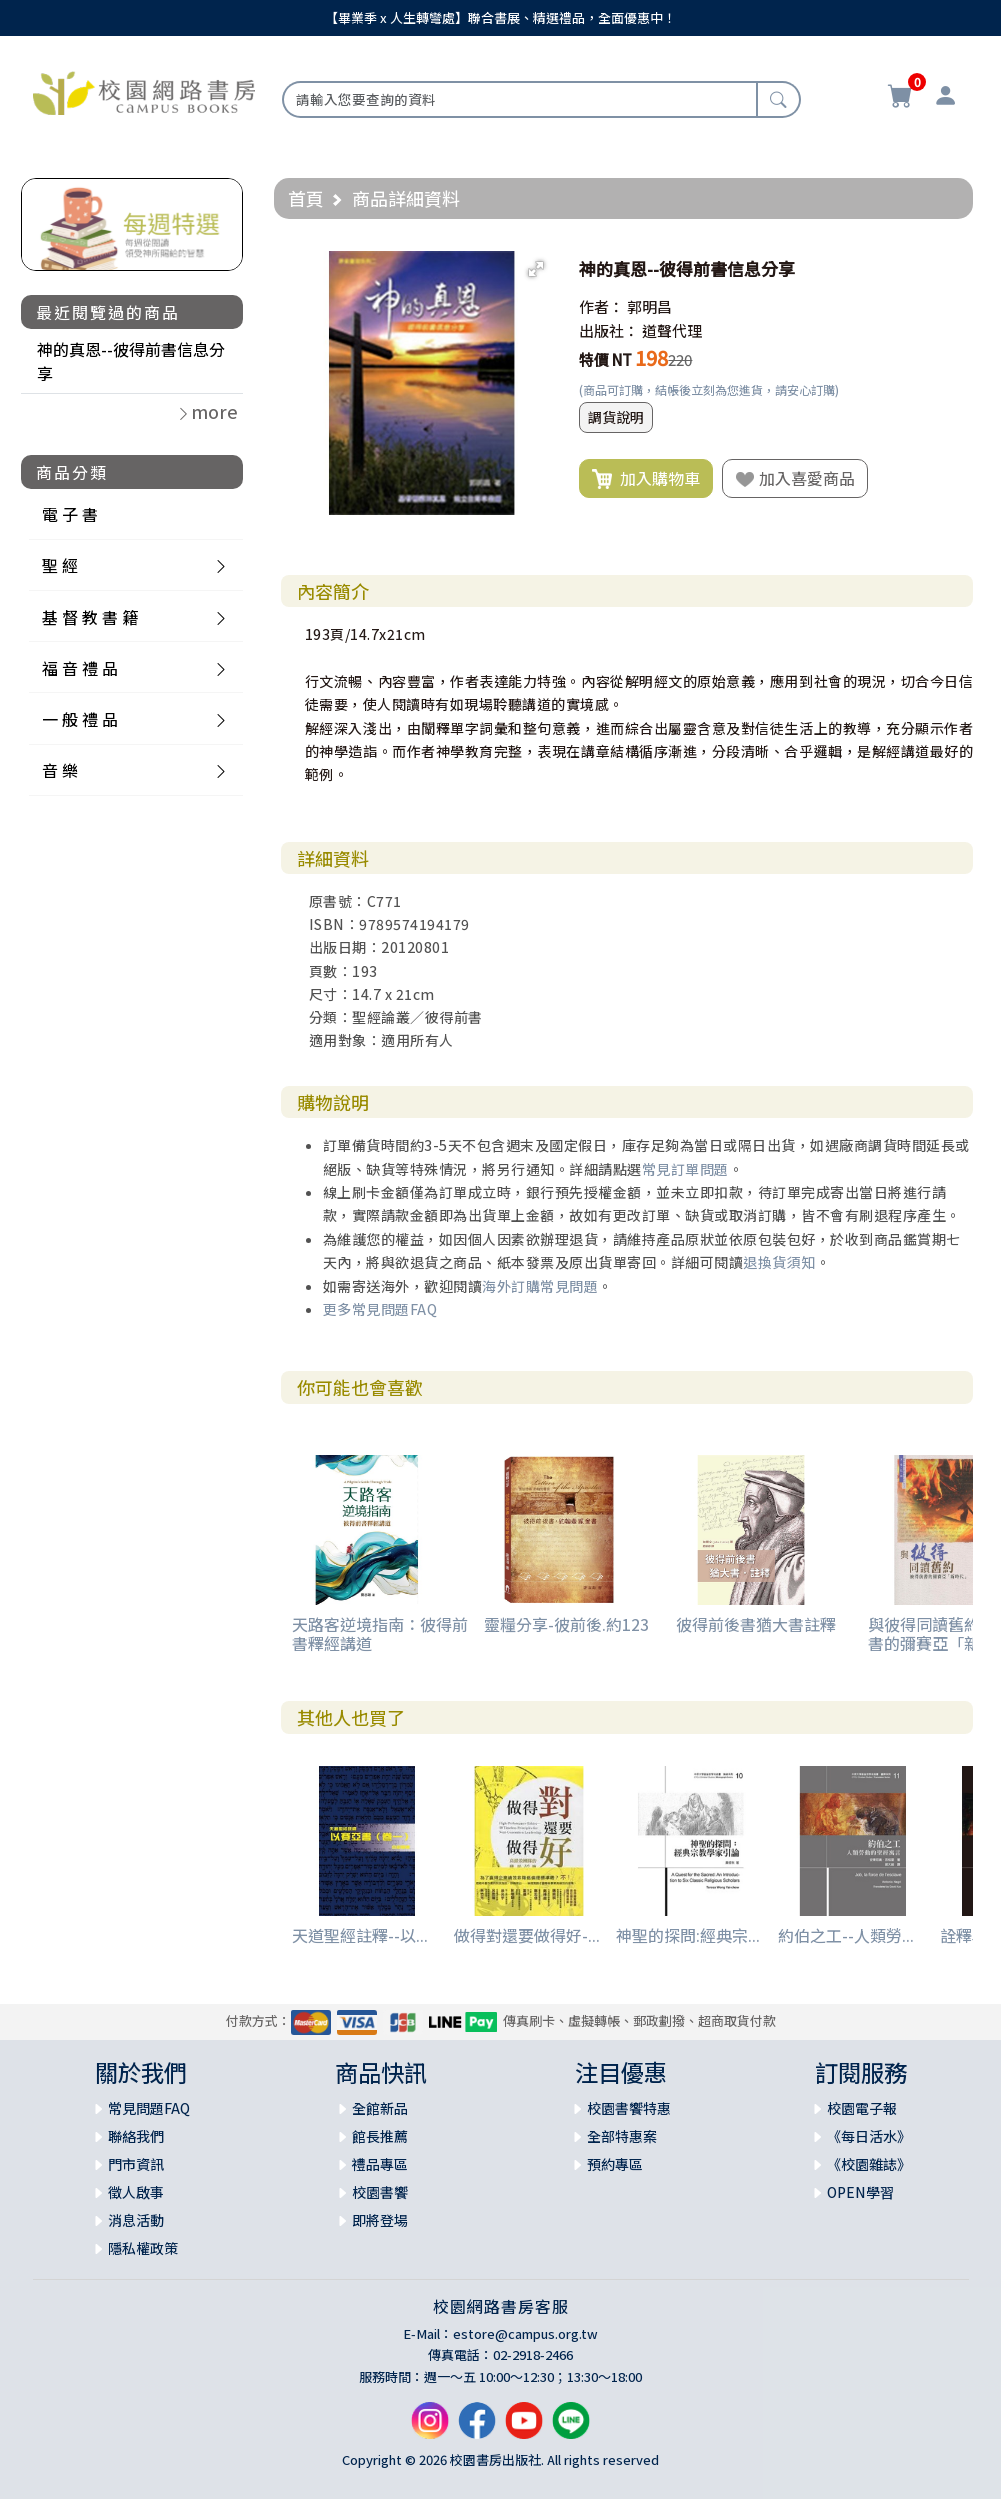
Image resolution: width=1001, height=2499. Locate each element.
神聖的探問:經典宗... (688, 1935)
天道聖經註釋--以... (360, 1935)
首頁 (306, 198)
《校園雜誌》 (869, 2164)
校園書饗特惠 (629, 2108)
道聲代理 (672, 330)
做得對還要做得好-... (527, 1935)
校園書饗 (380, 2192)
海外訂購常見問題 (540, 1286)
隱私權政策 (143, 2248)
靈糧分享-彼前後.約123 (566, 1624)
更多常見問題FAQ (380, 1309)
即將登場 (380, 2220)
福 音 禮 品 (80, 668)
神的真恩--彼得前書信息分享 (131, 361)
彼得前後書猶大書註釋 (756, 1624)
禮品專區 (380, 2164)
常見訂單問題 (685, 1169)
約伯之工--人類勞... (846, 1935)
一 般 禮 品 (80, 719)
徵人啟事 (136, 2192)
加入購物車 (646, 479)
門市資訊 (136, 2164)
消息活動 (136, 2220)
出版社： (609, 330)
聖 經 (60, 565)
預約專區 (615, 2164)
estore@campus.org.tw (525, 2333)
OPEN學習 (860, 2192)
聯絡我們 (136, 2136)
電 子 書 (70, 514)
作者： (601, 306)
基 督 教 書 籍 (90, 617)
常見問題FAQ (149, 2108)
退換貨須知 (779, 1262)
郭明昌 (649, 306)
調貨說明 (616, 417)
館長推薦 (380, 2136)
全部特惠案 (622, 2136)
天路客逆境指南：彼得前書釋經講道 (380, 1633)
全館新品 (380, 2108)
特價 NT (605, 359)
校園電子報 (862, 2108)
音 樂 (60, 770)
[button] (536, 269)
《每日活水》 (869, 2136)
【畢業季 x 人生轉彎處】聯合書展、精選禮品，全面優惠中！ (500, 17)
